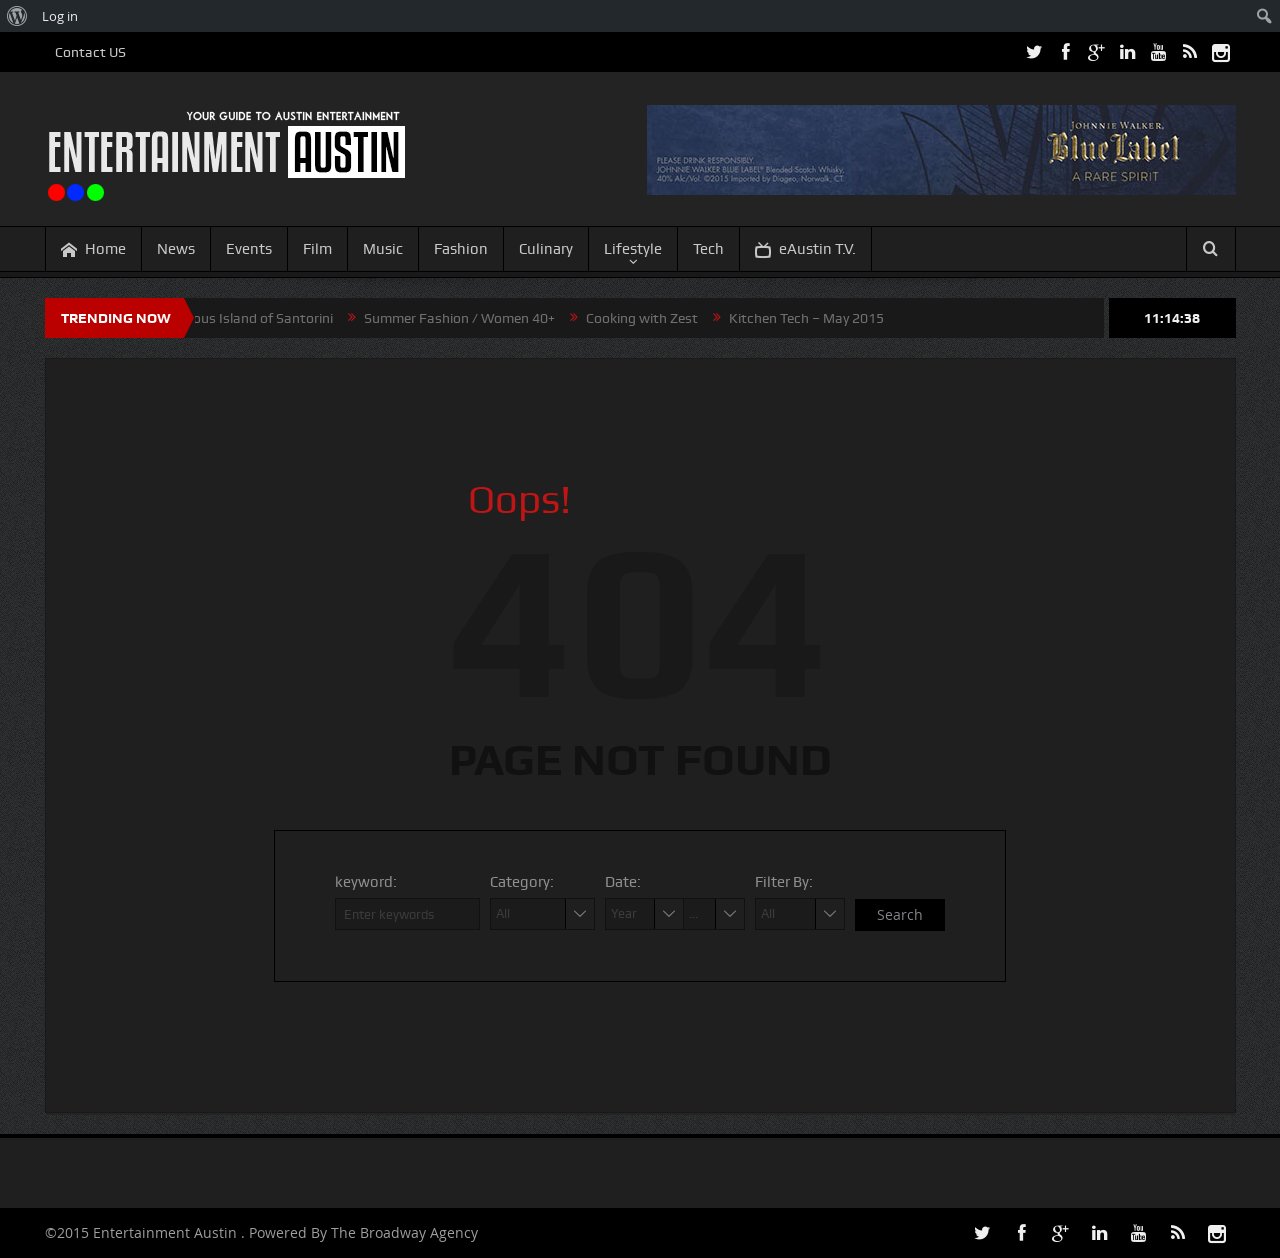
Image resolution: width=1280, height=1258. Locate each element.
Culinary (546, 249)
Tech (708, 249)
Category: (522, 882)
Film (317, 249)
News (176, 249)
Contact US (90, 52)
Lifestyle (633, 249)
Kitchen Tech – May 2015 (813, 318)
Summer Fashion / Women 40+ (466, 318)
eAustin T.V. (805, 249)
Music (383, 249)
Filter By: (784, 882)
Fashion (461, 249)
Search (900, 914)
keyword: (366, 882)
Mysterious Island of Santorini (247, 318)
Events (249, 249)
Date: (623, 882)
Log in (60, 16)
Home (93, 249)
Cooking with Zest (649, 318)
